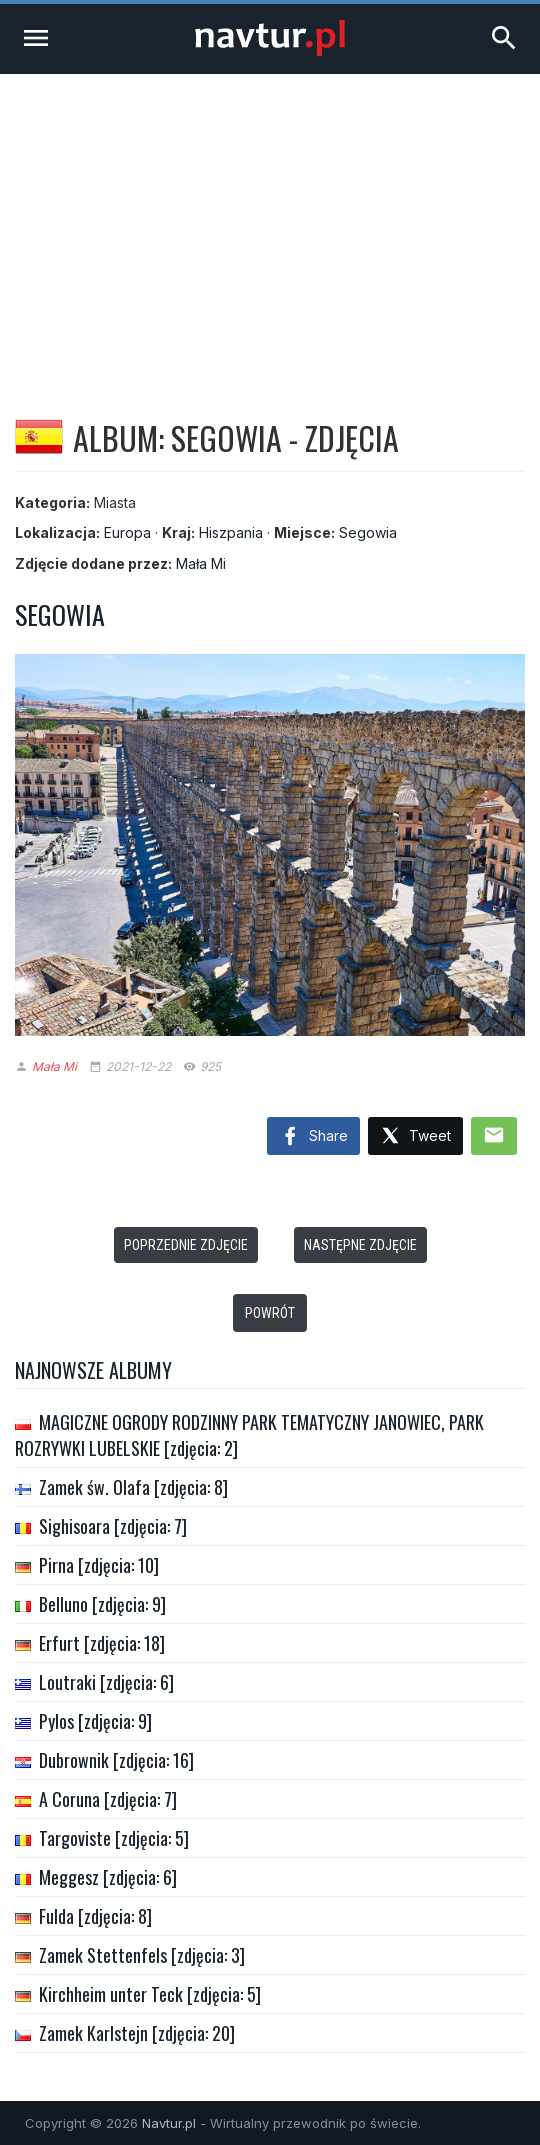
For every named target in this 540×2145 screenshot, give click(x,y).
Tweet (415, 1136)
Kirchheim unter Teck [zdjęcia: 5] (150, 1994)
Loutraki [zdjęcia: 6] (106, 1682)
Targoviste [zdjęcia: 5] (114, 1838)
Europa (127, 532)
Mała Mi (201, 563)
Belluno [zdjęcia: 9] (102, 1604)
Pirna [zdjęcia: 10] (99, 1565)
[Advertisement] (270, 224)
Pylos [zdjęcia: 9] (95, 1721)
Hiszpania (231, 532)
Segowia (368, 532)
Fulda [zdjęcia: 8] (95, 1916)
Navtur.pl (169, 2123)
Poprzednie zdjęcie (186, 1245)
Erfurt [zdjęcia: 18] (102, 1643)
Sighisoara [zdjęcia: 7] (113, 1526)
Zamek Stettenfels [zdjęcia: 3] (142, 1955)
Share (313, 1137)
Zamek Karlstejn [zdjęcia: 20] (137, 2033)
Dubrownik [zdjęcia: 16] (116, 1760)
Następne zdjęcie (360, 1245)
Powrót (270, 1313)
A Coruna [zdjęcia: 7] (108, 1799)
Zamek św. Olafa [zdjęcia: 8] (133, 1487)
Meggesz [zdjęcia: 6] (108, 1877)
